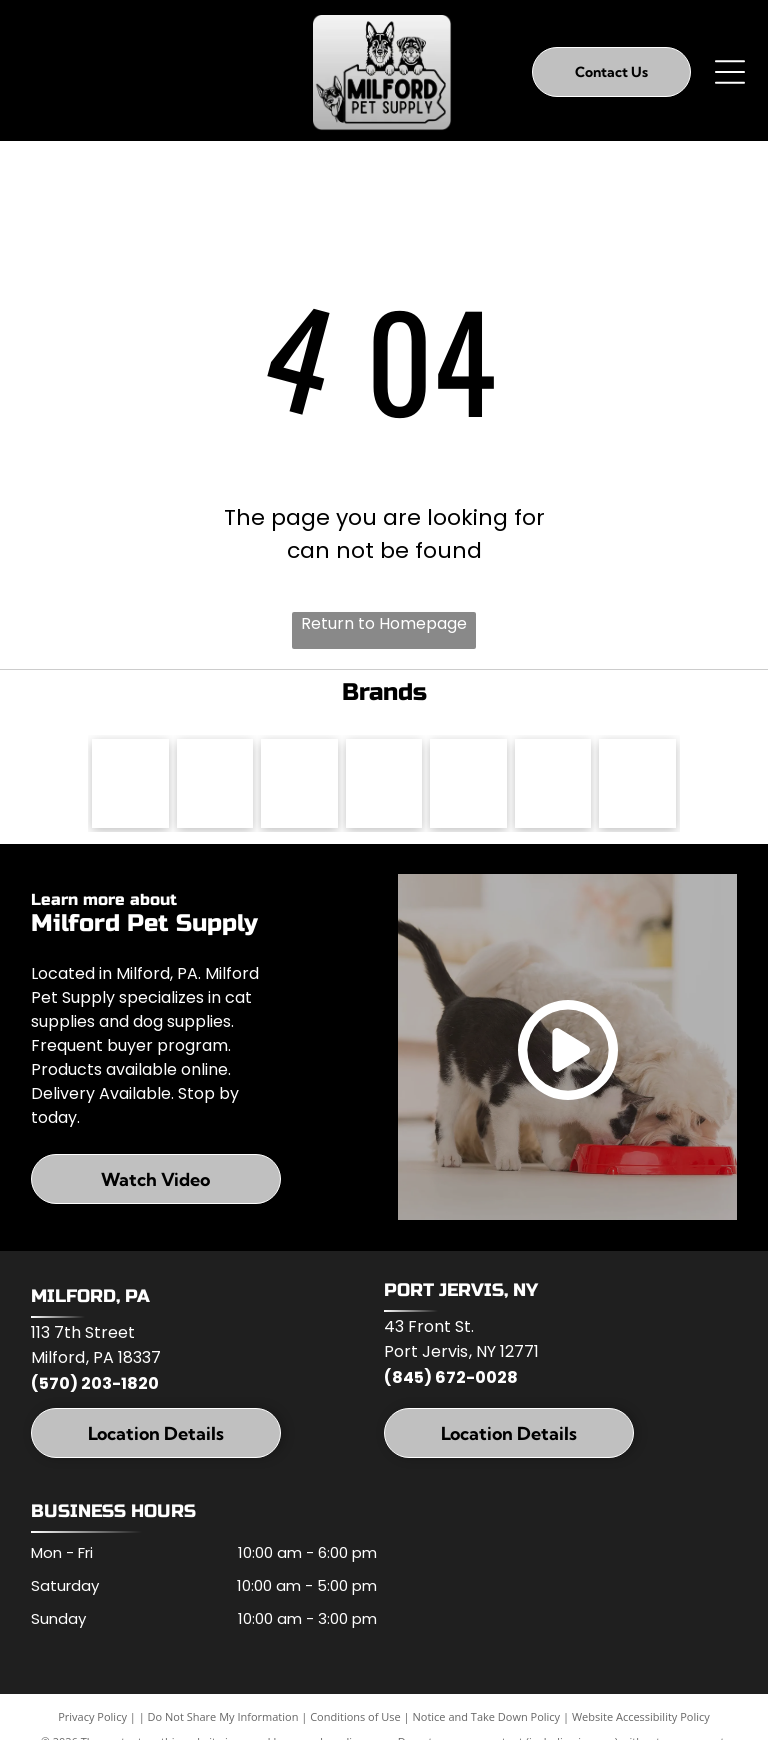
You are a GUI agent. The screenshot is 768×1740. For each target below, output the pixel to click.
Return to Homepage (384, 623)
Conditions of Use (355, 1717)
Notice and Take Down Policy (487, 1717)
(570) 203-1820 (95, 1384)
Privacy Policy (92, 1717)
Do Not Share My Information (223, 1717)
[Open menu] (730, 72)
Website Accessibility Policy (641, 1717)
